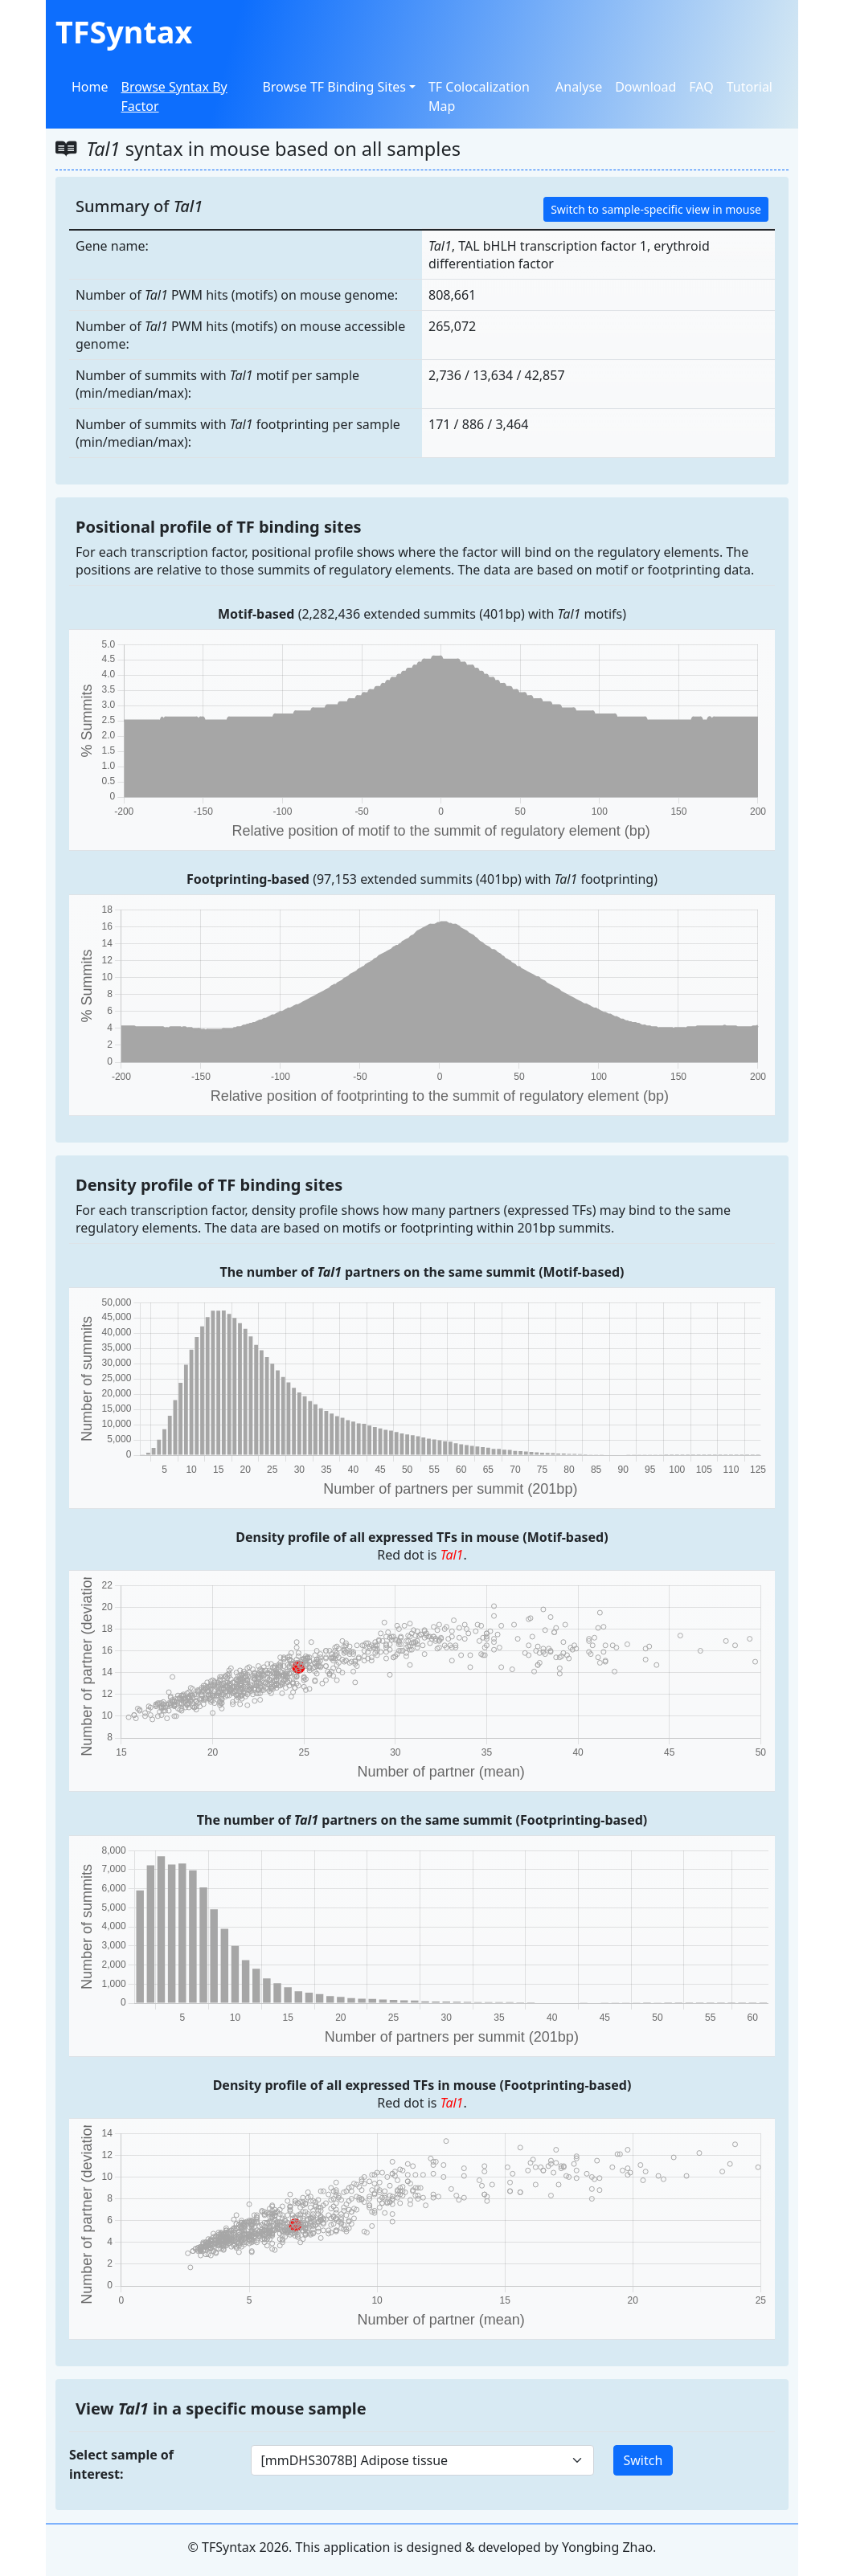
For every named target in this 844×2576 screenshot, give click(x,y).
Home (90, 87)
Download (645, 87)
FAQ (701, 87)
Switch (643, 2460)
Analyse (578, 87)
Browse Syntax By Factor (174, 96)
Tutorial (749, 87)
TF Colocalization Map (479, 96)
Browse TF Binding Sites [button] (333, 87)
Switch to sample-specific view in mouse (656, 209)
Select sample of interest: (121, 2464)
